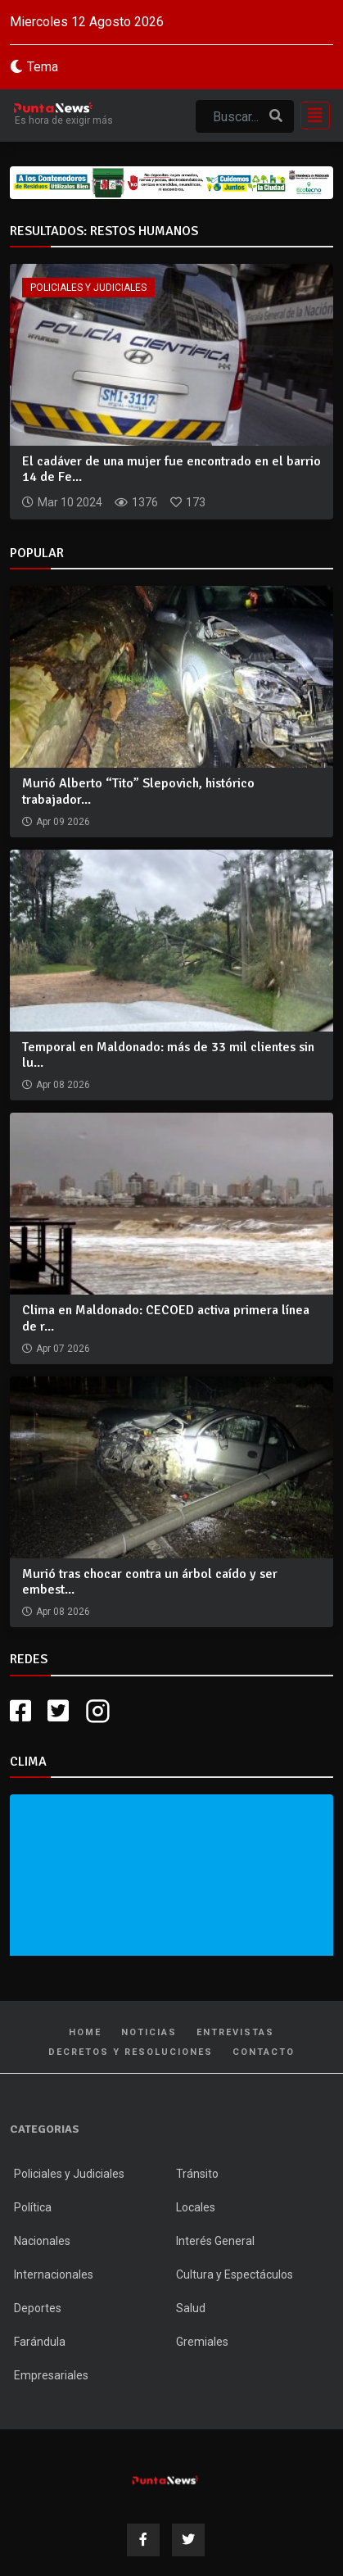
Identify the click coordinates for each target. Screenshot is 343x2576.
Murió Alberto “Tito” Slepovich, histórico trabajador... (138, 791)
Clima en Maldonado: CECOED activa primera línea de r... (165, 1318)
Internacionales (53, 2274)
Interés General (215, 2240)
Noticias (149, 2032)
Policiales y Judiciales (88, 287)
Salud (190, 2308)
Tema (42, 67)
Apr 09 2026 (63, 822)
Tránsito (197, 2173)
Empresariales (51, 2375)
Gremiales (202, 2341)
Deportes (37, 2308)
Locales (195, 2207)
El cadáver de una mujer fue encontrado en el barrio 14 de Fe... (171, 469)
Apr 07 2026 (63, 1348)
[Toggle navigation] (310, 116)
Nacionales (42, 2240)
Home (85, 2032)
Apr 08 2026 (63, 1085)
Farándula (39, 2341)
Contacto (263, 2052)
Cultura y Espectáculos (234, 2274)
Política (33, 2207)
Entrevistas (235, 2032)
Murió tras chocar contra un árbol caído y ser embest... (150, 1582)
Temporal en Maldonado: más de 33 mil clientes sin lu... (168, 1055)
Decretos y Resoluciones (130, 2052)
